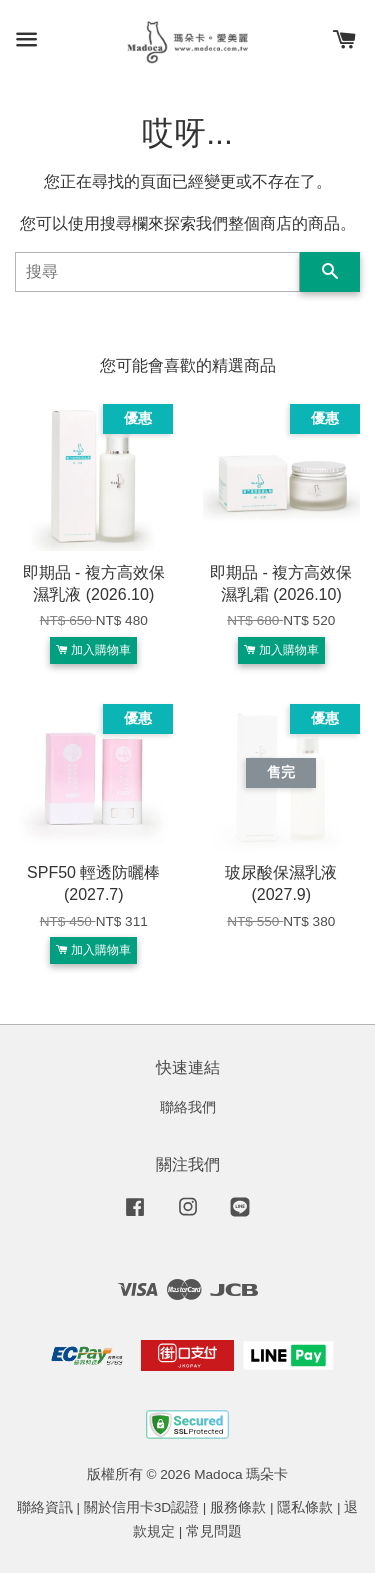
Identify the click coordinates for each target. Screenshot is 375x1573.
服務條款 (238, 1507)
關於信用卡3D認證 (141, 1507)
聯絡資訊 (45, 1507)
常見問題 (214, 1531)
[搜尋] (157, 272)
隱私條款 (305, 1507)
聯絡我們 (188, 1107)
